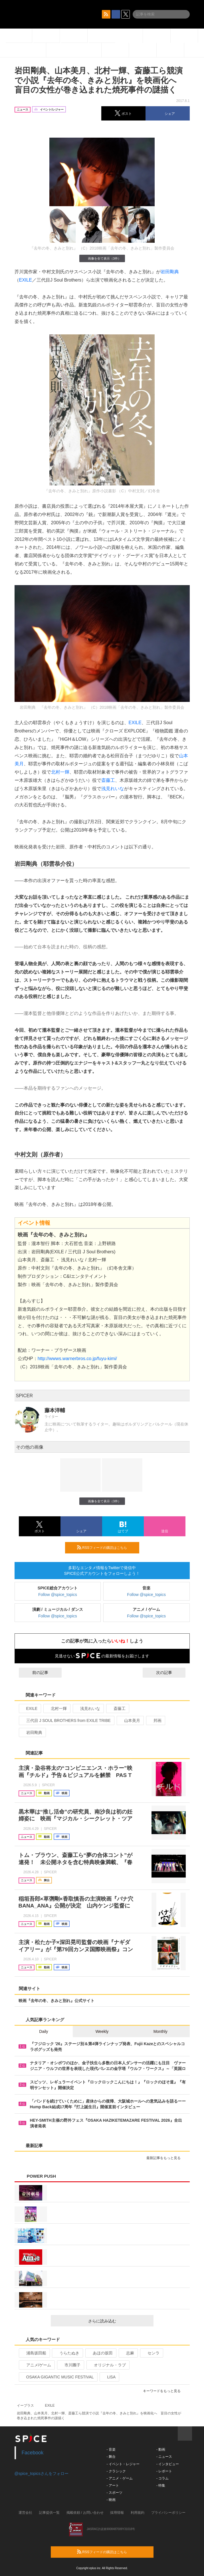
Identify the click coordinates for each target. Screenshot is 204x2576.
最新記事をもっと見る (165, 2158)
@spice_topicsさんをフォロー (41, 2473)
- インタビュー (167, 2464)
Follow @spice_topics (57, 1594)
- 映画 (111, 2500)
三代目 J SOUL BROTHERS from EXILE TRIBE (66, 1720)
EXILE (25, 280)
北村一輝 (60, 772)
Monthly (160, 2031)
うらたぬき (66, 2353)
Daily (43, 2031)
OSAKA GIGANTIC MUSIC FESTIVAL (57, 2377)
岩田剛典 (170, 271)
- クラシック (116, 2471)
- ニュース (164, 2457)
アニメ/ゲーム (36, 2365)
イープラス (25, 2406)
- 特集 (160, 2485)
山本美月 (129, 1720)
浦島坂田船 (33, 2353)
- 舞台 (111, 2457)
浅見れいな (112, 788)
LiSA (109, 2377)
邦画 (155, 1720)
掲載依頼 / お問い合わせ (85, 2513)
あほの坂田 (100, 2353)
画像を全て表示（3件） (102, 258)
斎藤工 (108, 780)
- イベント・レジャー (123, 2464)
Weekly (102, 2031)
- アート (113, 2485)
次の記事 (169, 1672)
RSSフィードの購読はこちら (106, 1547)
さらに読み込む (118, 2321)
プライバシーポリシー (168, 2513)
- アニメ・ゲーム (120, 2478)
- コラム (162, 2478)
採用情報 (117, 2513)
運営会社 (25, 2513)
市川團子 (70, 2365)
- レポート (164, 2471)
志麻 (127, 2353)
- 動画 (160, 2449)
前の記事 (35, 1672)
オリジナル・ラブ (107, 2365)
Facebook (33, 2452)
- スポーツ (114, 2493)
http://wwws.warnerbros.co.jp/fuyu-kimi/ (77, 1358)
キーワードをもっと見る (164, 2391)
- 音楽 (111, 2449)
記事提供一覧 (49, 2513)
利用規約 (137, 2513)
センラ (151, 2353)
